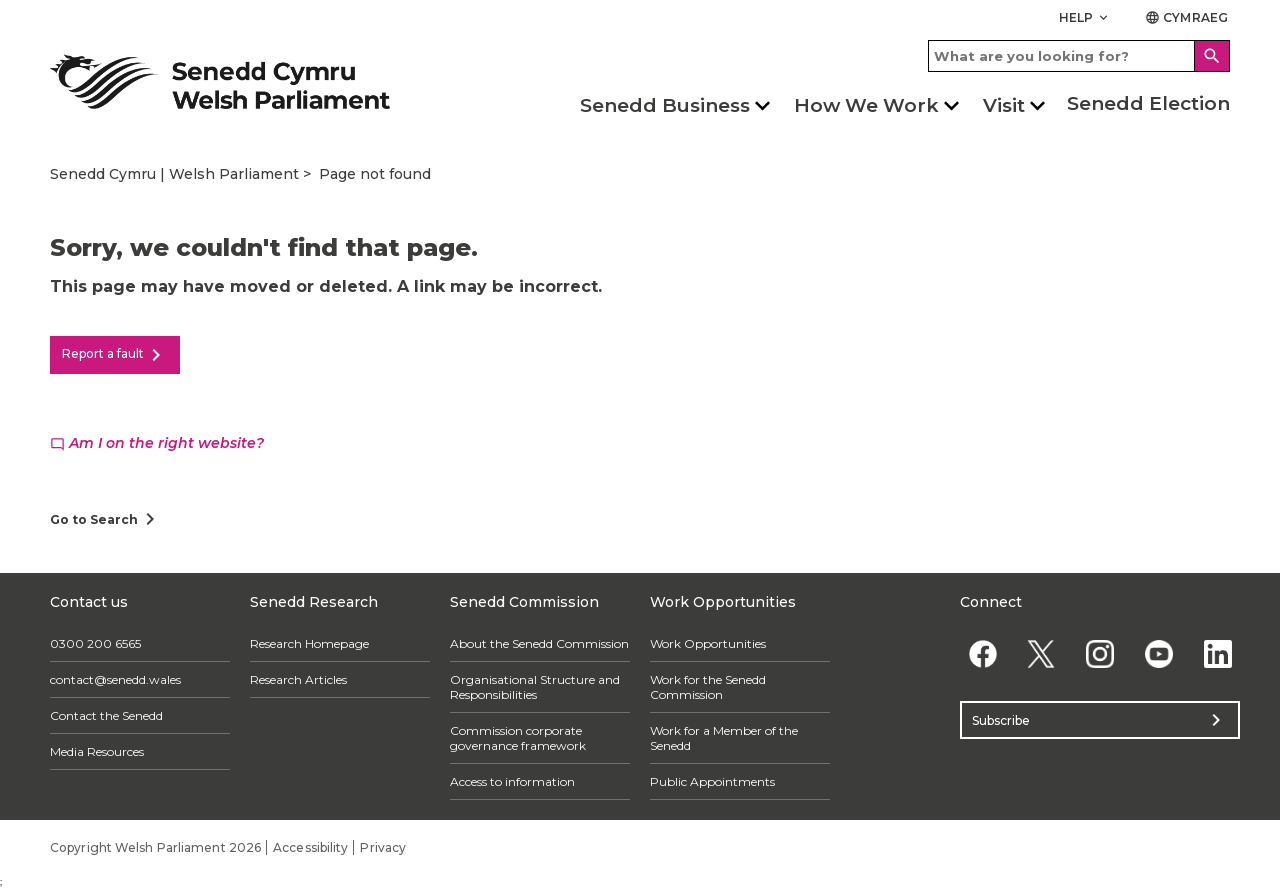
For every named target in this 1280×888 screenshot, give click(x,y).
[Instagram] (1100, 653)
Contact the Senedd (106, 715)
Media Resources (97, 751)
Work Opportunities (708, 643)
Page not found (375, 174)
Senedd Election (1148, 103)
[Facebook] (982, 653)
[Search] (1212, 56)
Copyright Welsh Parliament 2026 (155, 847)
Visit (1004, 105)
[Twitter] (1041, 653)
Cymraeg (1186, 17)
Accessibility (310, 847)
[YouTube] (1158, 653)
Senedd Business (665, 105)
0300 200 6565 (95, 643)
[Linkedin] (1217, 653)
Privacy (383, 847)
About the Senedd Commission (539, 643)
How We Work (866, 105)
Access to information (512, 781)
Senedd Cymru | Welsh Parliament (174, 174)
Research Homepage (309, 643)
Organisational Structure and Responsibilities (535, 687)
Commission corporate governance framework (518, 738)
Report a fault (115, 355)
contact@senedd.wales (115, 679)
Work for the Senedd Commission (708, 687)
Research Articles (298, 679)
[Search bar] (1079, 56)
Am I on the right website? (157, 443)
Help (1085, 17)
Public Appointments (712, 781)
